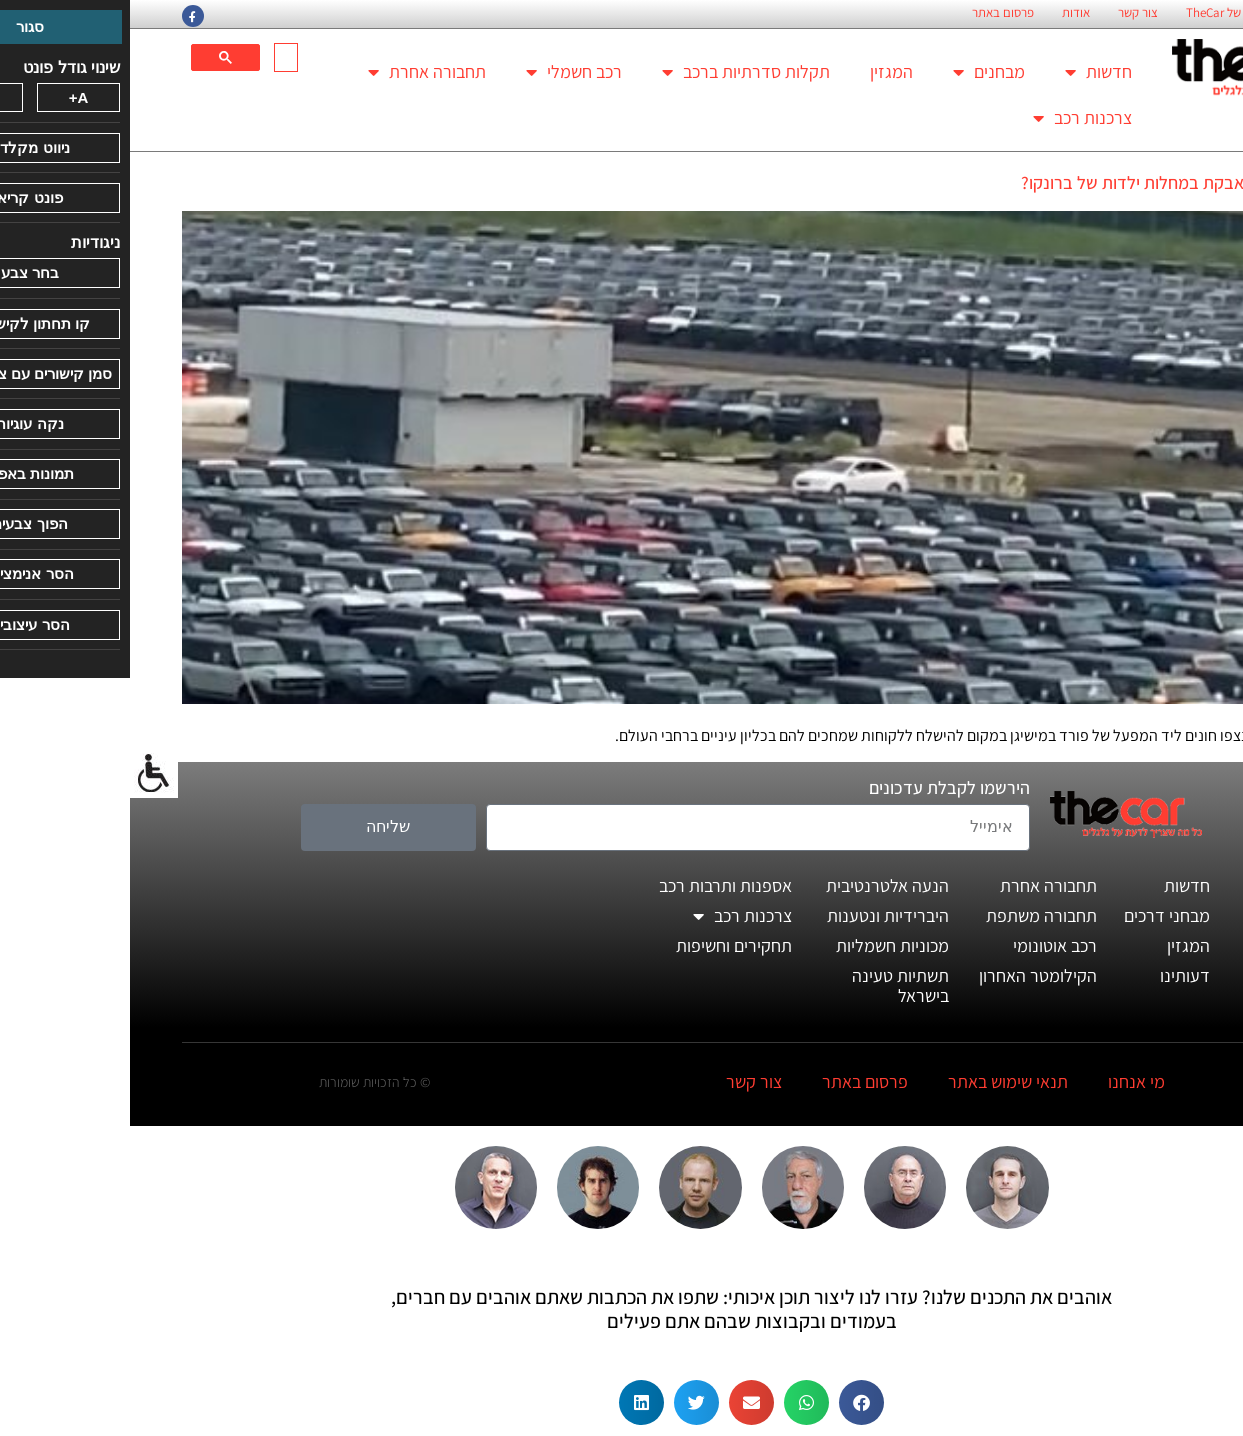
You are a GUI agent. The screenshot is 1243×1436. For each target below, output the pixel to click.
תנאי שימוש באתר (878, 1081)
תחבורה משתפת (911, 915)
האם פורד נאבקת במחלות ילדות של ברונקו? (1041, 182)
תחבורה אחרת (297, 72)
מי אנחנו (1006, 1081)
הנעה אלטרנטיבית (757, 885)
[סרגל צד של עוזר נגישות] (24, 774)
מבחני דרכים (1037, 915)
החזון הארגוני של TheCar (1117, 13)
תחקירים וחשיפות (604, 945)
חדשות (968, 72)
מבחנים (859, 72)
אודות (946, 13)
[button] (731, 1402)
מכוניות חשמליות (762, 945)
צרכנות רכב (952, 118)
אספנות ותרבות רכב (595, 885)
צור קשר (1008, 13)
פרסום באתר (873, 13)
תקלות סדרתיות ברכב (616, 72)
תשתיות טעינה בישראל (770, 985)
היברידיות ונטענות (758, 915)
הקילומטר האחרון (908, 975)
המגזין (761, 71)
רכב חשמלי (444, 72)
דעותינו (1055, 975)
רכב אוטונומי (925, 945)
